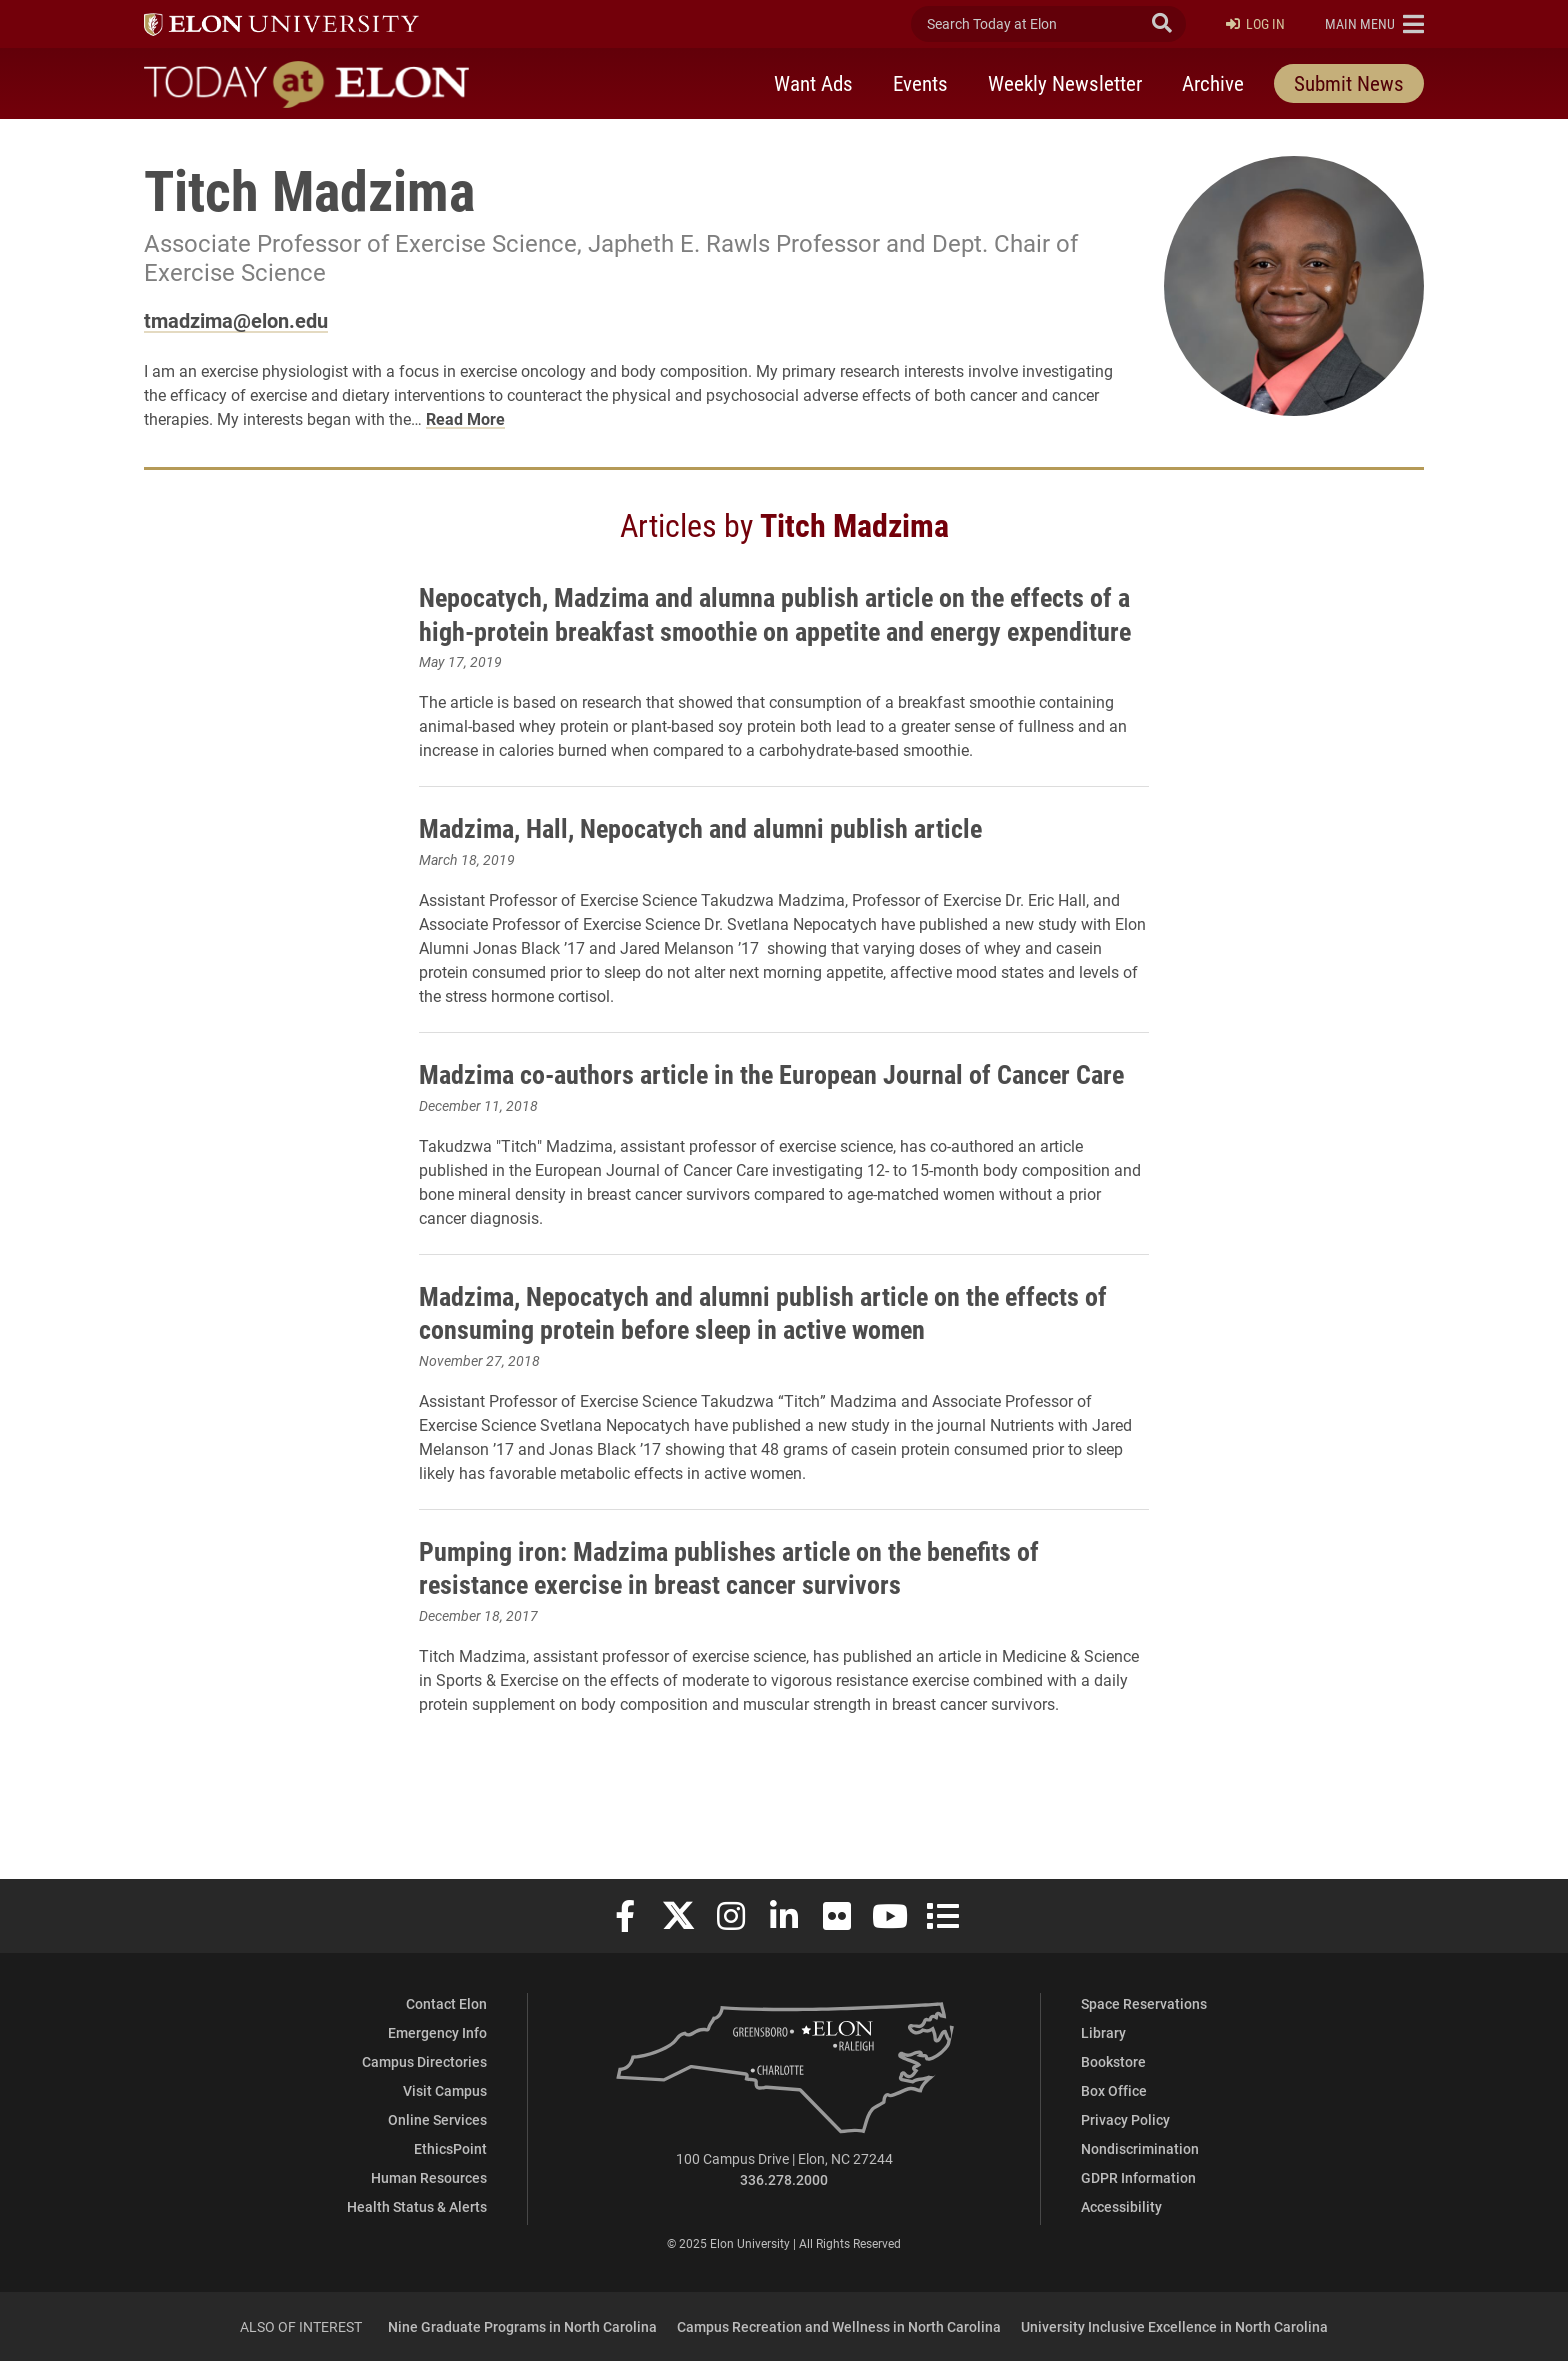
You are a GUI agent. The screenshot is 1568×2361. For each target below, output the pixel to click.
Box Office (1114, 2090)
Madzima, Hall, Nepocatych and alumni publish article (719, 861)
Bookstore (1113, 2061)
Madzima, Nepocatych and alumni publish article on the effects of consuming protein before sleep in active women (771, 1379)
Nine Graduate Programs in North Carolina (522, 2326)
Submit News (1349, 83)
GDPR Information (1138, 2177)
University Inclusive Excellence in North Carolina (1174, 2326)
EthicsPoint (450, 2148)
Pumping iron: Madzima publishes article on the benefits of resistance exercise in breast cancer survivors (749, 1634)
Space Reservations (1144, 2003)
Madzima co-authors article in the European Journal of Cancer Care (765, 1124)
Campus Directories (424, 2061)
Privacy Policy (1125, 2119)
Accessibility (1121, 2206)
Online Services (437, 2119)
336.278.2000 (784, 2179)
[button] (1374, 24)
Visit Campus (445, 2090)
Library (1103, 2032)
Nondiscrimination (1140, 2148)
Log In (1255, 24)
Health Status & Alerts (417, 2206)
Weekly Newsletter (1065, 83)
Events (920, 83)
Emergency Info (437, 2032)
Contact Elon (446, 2003)
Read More (465, 418)
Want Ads (813, 83)
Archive (1213, 83)
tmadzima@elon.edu (236, 320)
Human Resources (429, 2177)
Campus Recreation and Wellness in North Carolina (839, 2326)
